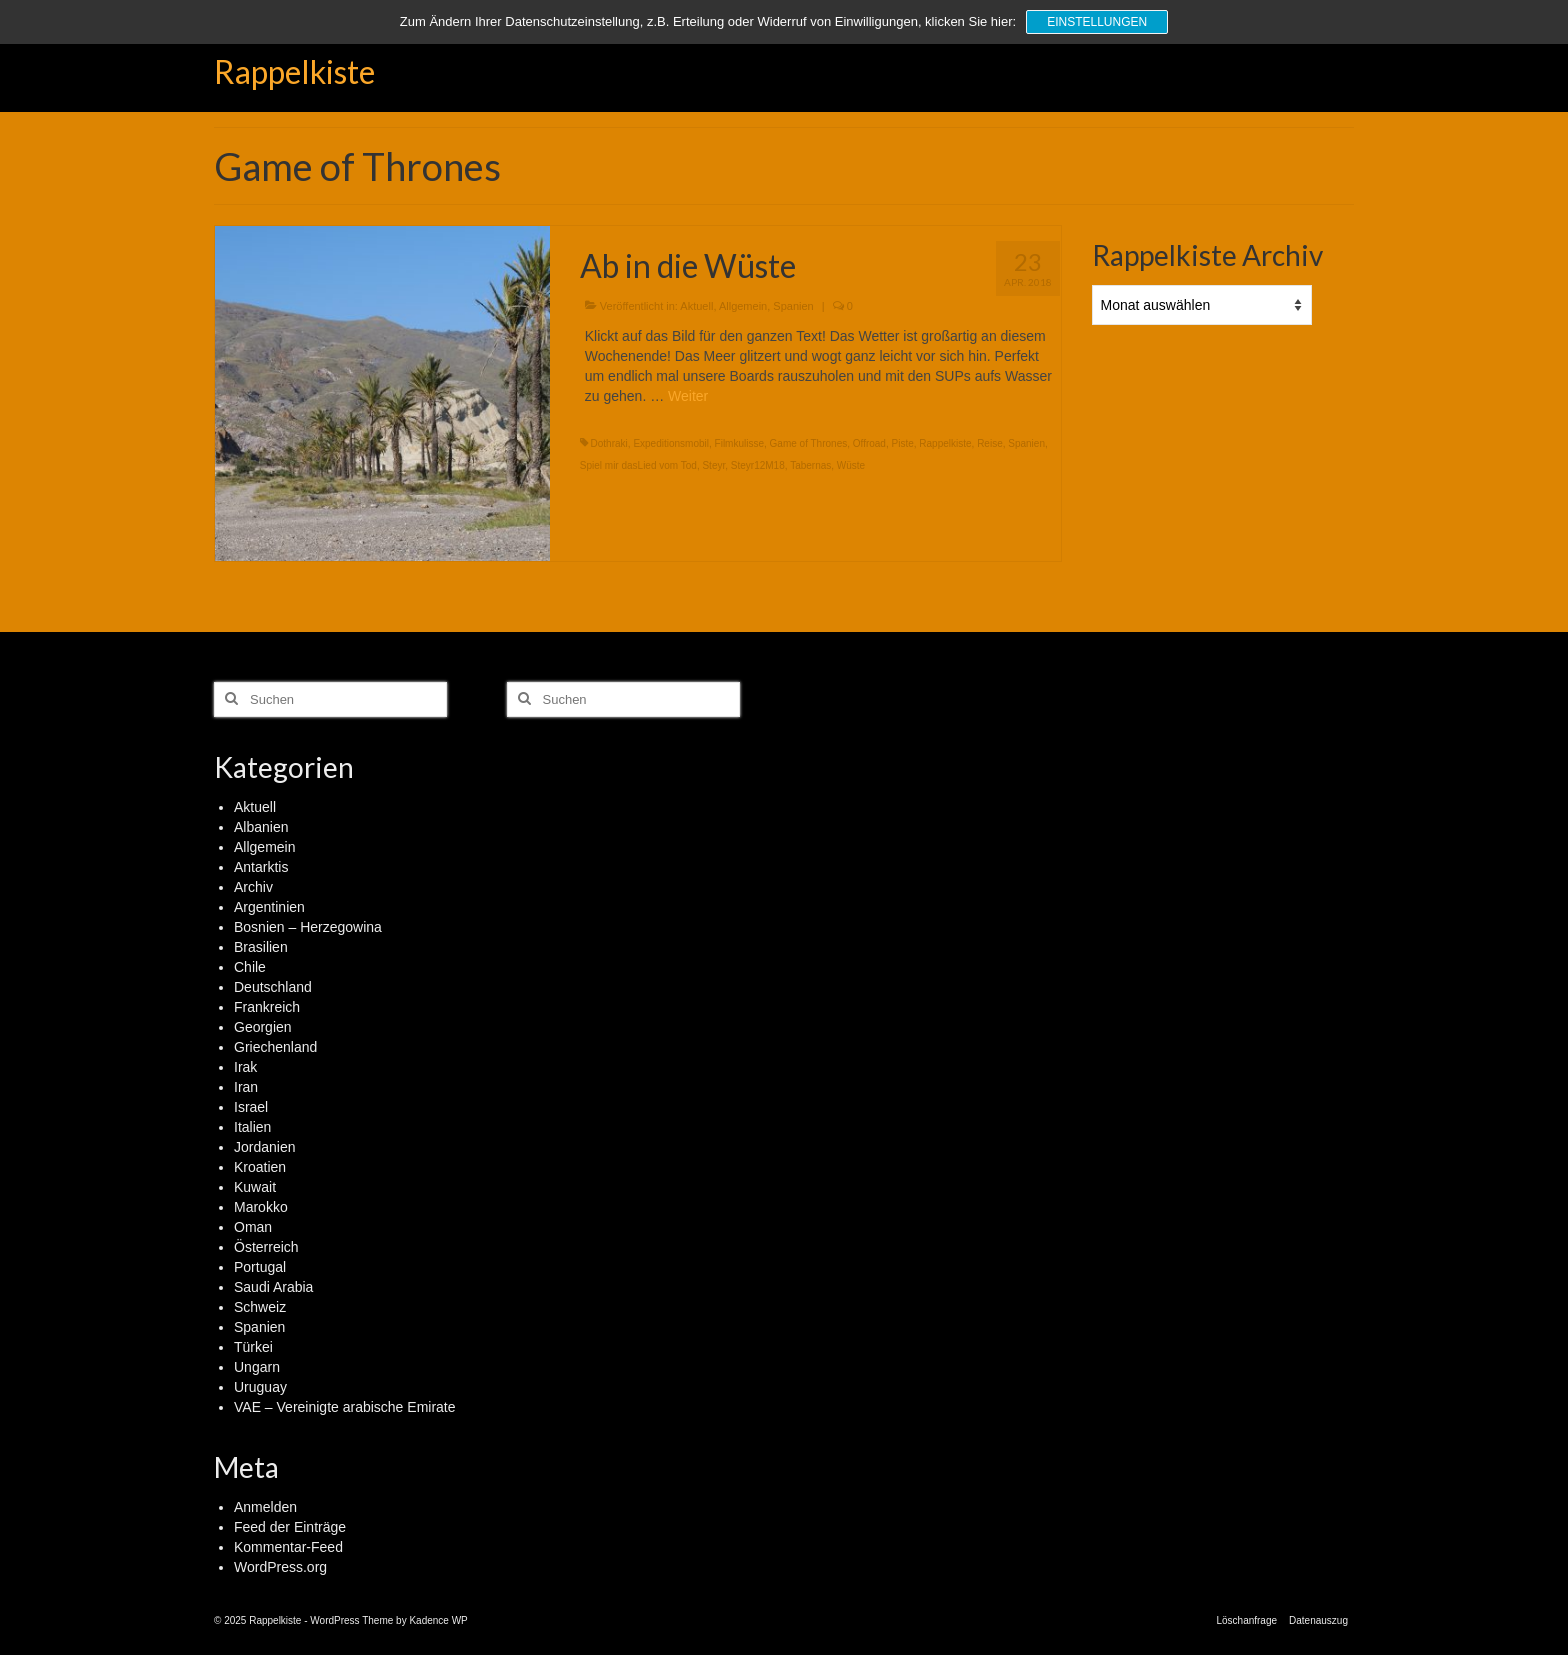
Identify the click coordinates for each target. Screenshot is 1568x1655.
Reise (990, 443)
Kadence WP (438, 1620)
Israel (251, 1107)
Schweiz (260, 1307)
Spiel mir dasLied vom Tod (638, 465)
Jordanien (265, 1147)
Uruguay (260, 1387)
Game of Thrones (809, 443)
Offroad (869, 443)
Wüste (851, 465)
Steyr (713, 465)
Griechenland (275, 1047)
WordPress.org (280, 1567)
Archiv (253, 887)
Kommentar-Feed (288, 1547)
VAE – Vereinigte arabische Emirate (345, 1407)
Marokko (261, 1207)
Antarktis (261, 867)
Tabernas (810, 465)
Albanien (261, 827)
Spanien (793, 306)
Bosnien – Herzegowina (308, 927)
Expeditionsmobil (671, 443)
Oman (253, 1227)
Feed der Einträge (290, 1527)
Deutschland (273, 987)
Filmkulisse (739, 443)
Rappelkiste (294, 71)
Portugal (260, 1267)
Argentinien (269, 907)
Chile (250, 967)
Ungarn (257, 1367)
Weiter (688, 396)
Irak (245, 1067)
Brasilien (261, 947)
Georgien (263, 1027)
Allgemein (743, 306)
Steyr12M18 (758, 465)
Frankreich (267, 1007)
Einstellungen (1097, 22)
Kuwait (255, 1187)
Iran (246, 1087)
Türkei (253, 1347)
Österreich (266, 1247)
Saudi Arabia (273, 1287)
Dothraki (609, 443)
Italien (252, 1127)
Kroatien (260, 1167)
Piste (903, 443)
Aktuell (696, 306)
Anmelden (265, 1507)
